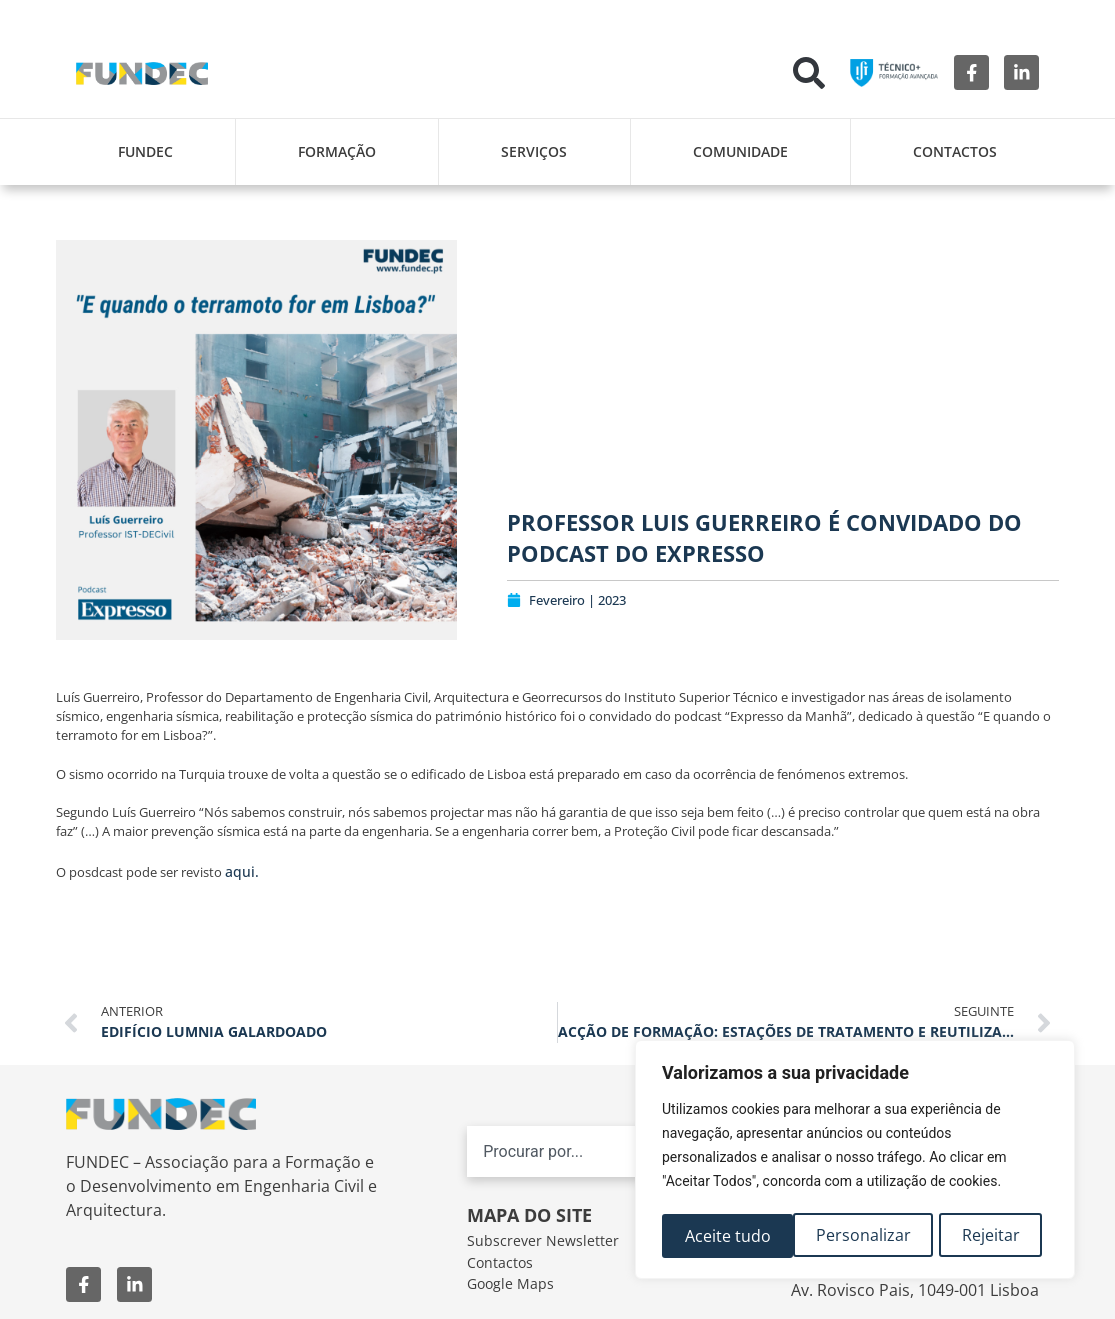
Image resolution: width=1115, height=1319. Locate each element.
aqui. (242, 871)
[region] (855, 1162)
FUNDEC (145, 151)
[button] (809, 73)
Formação (337, 151)
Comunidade (740, 151)
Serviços (534, 151)
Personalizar (731, 1236)
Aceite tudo (983, 1236)
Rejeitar (860, 1236)
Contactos (955, 151)
